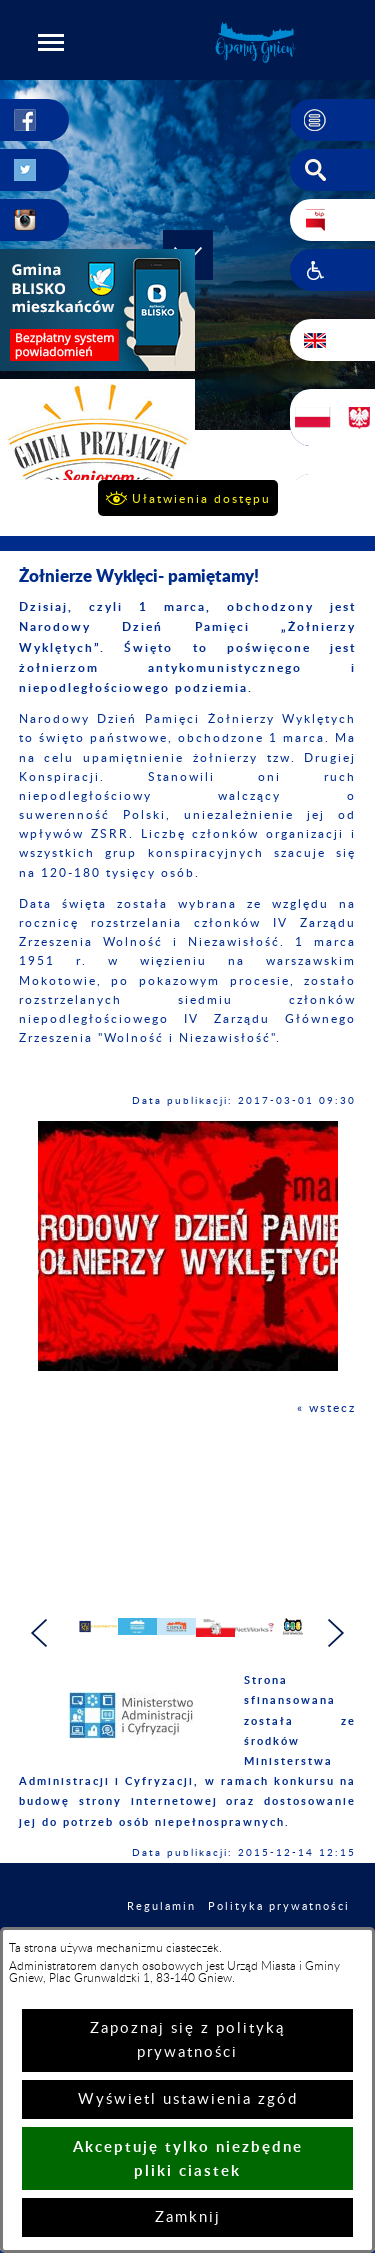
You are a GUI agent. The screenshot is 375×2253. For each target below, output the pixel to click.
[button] (51, 42)
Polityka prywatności (279, 1914)
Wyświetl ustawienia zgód (188, 2099)
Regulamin (161, 1914)
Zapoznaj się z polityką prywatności (187, 2040)
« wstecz (326, 1408)
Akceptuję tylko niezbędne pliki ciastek (188, 2158)
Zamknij (188, 2217)
